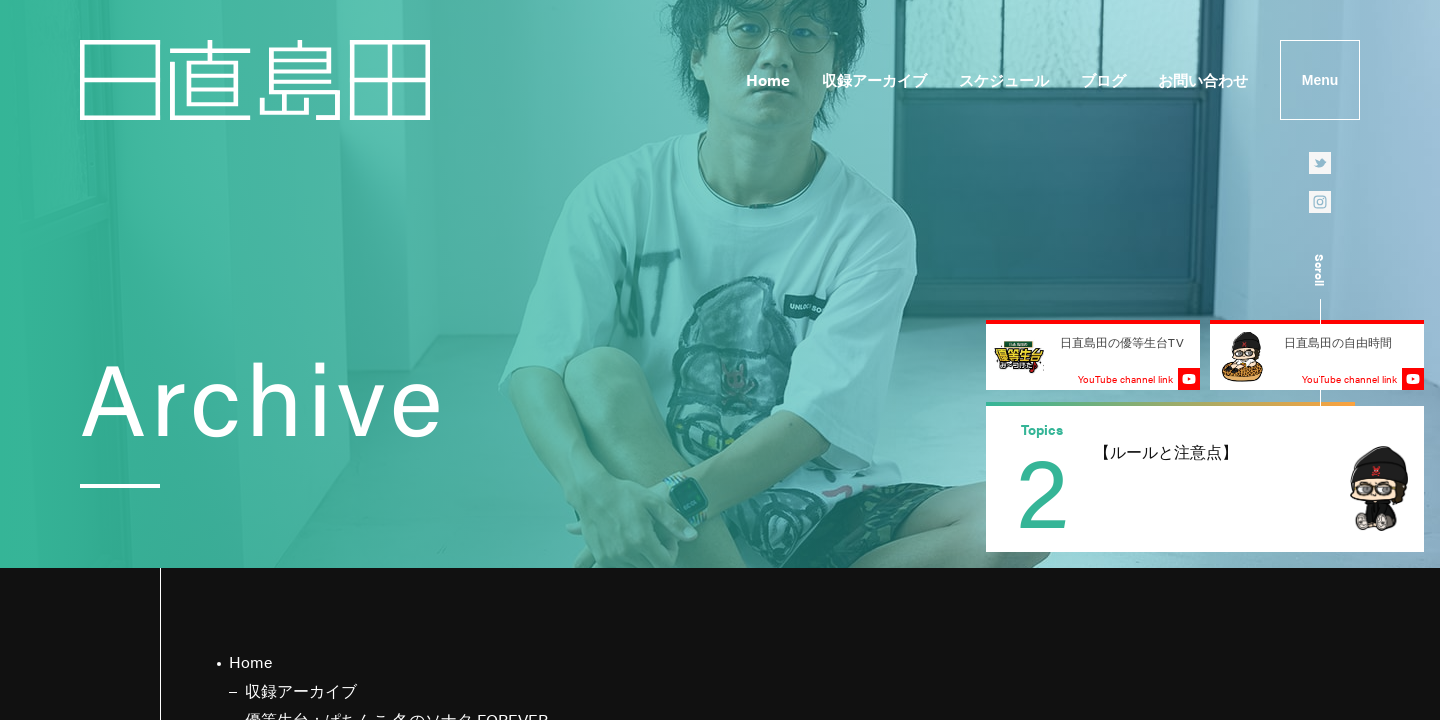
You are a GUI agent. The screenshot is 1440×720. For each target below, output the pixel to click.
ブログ (1103, 79)
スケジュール (1004, 79)
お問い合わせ (1203, 79)
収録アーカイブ (874, 79)
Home (768, 79)
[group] (1205, 479)
